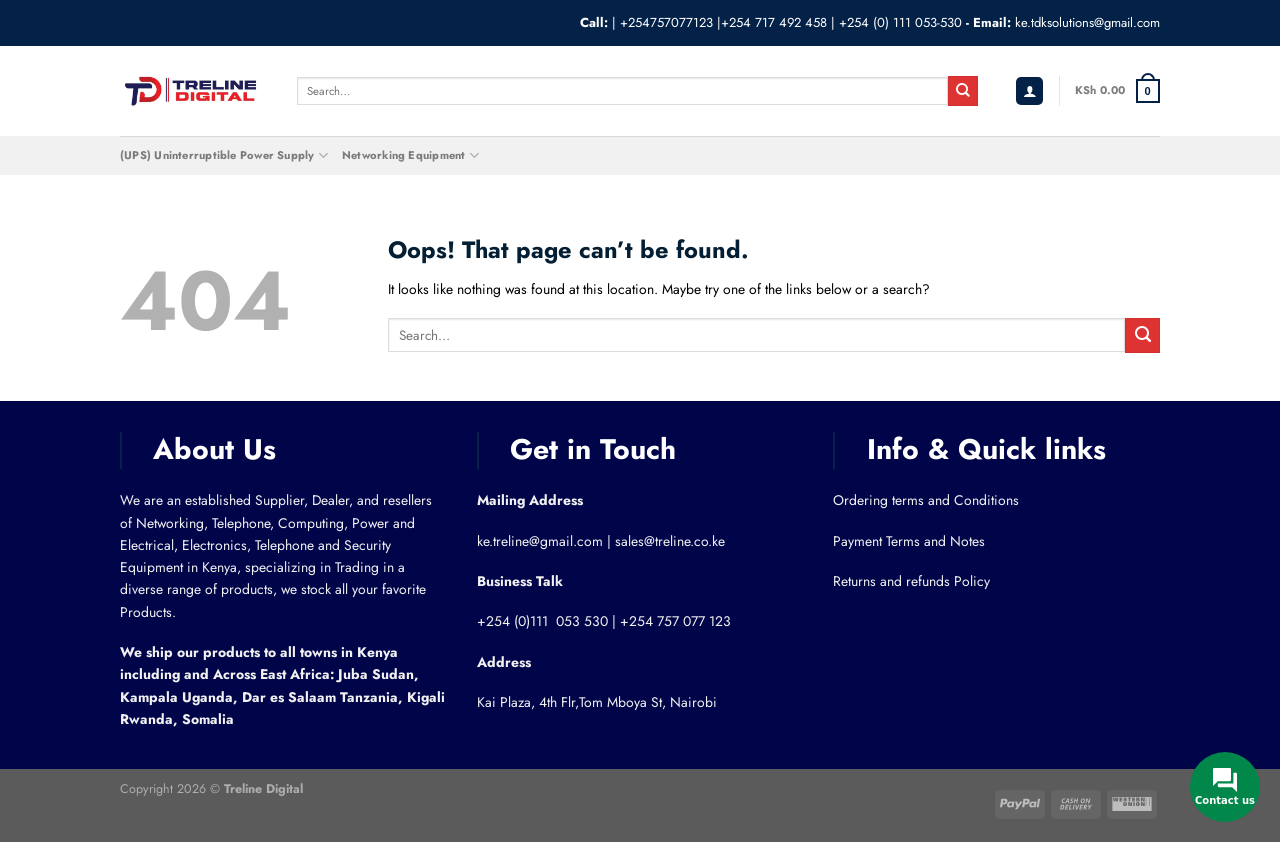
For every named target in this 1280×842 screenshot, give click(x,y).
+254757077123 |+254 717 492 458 (723, 22)
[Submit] (963, 91)
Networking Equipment (410, 155)
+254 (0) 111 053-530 (900, 22)
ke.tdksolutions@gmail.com (1087, 22)
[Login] (1030, 91)
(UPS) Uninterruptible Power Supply (224, 155)
